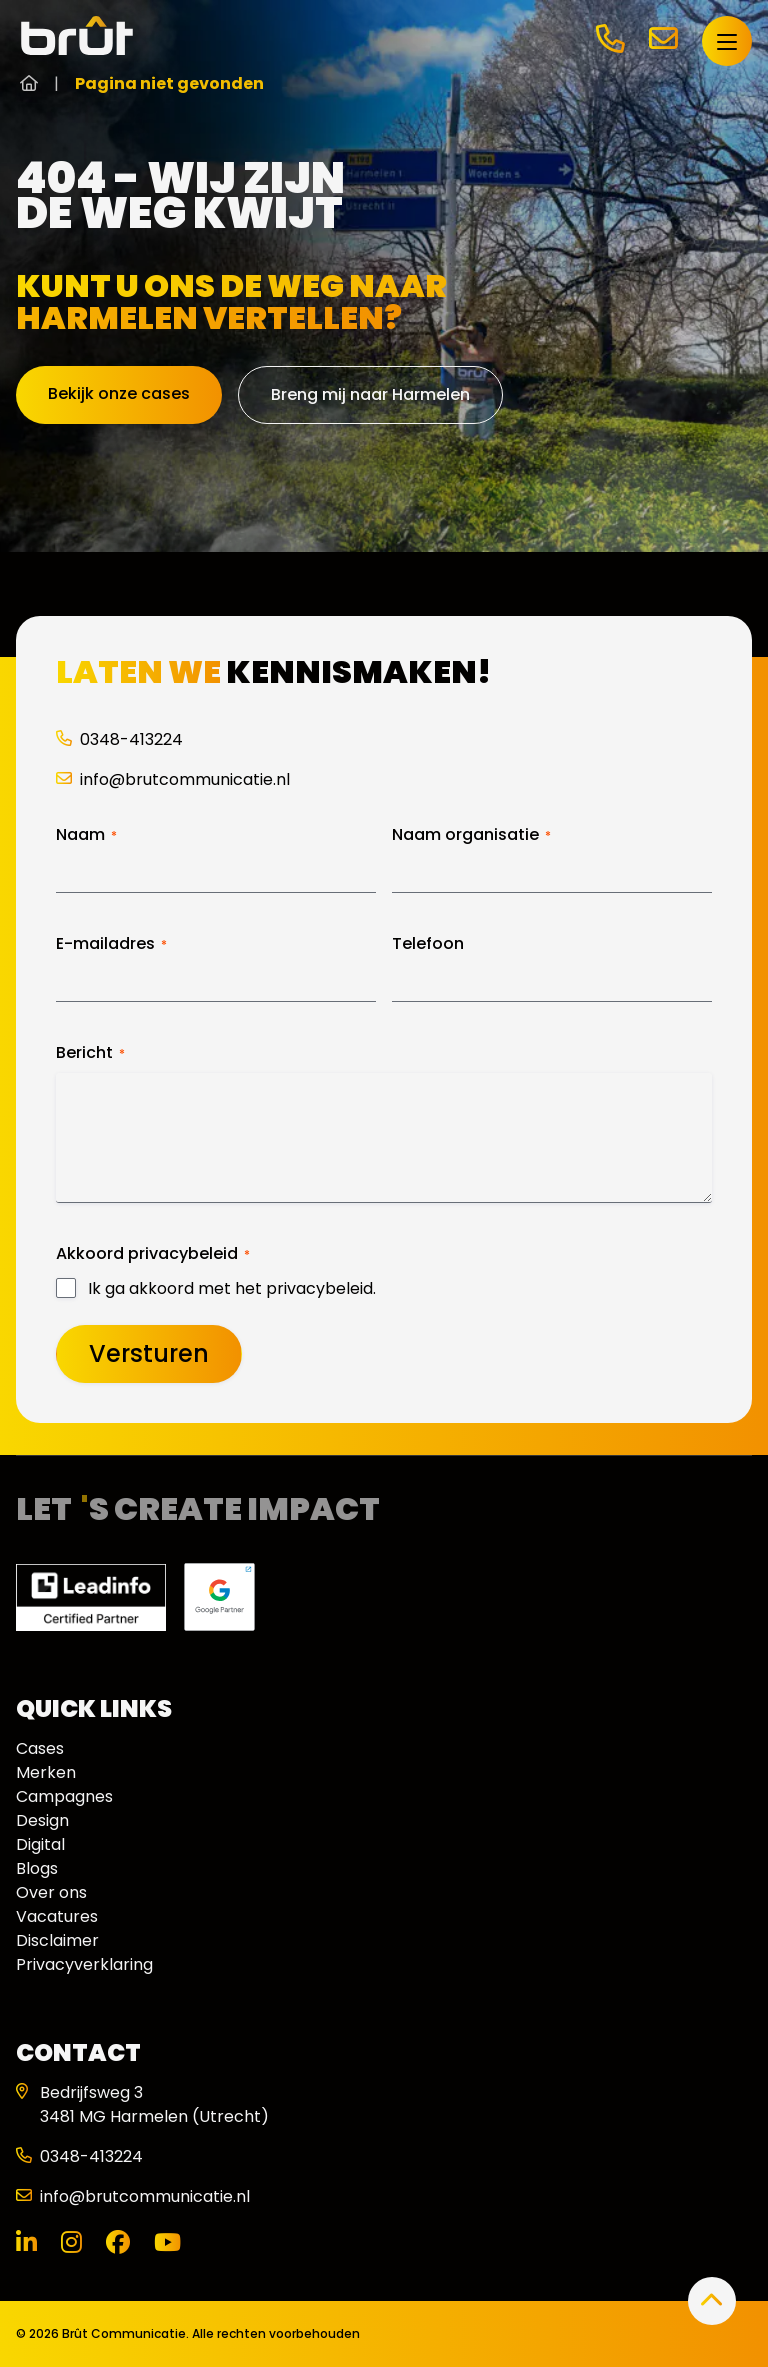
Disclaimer (57, 1940)
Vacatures (57, 1916)
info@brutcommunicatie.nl (173, 779)
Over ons (51, 1892)
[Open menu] (727, 41)
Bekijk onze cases (119, 393)
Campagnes (64, 1796)
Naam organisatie (471, 835)
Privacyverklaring (84, 1964)
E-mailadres (111, 944)
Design (42, 1820)
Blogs (37, 1868)
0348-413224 (119, 739)
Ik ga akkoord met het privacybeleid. (232, 1289)
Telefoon (428, 944)
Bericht (90, 1053)
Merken (46, 1772)
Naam (86, 835)
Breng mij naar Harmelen (370, 394)
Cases (40, 1748)
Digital (40, 1844)
